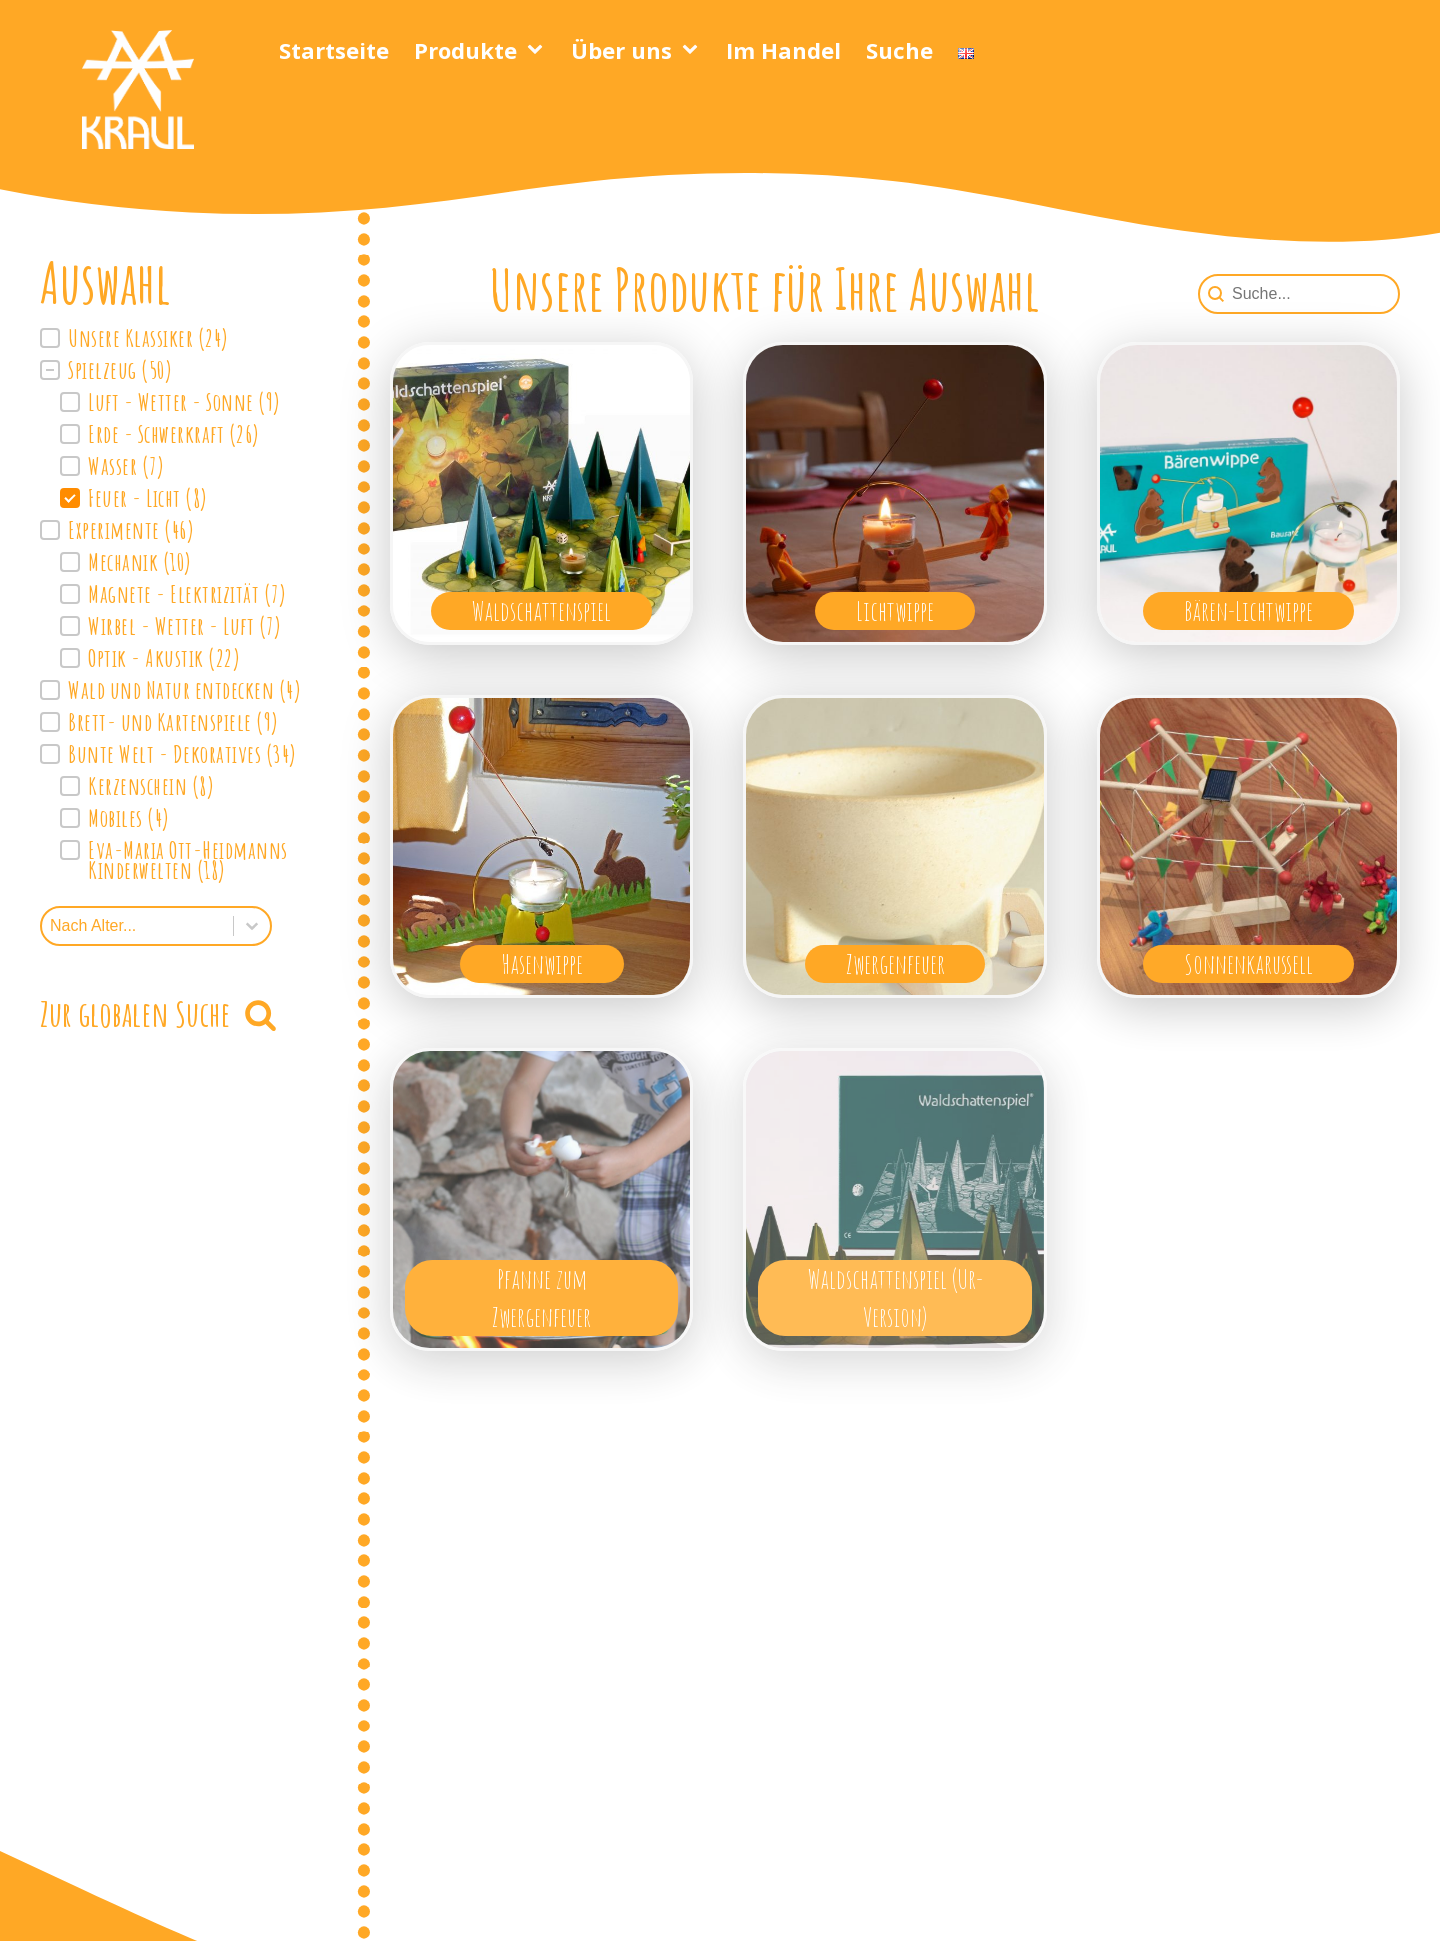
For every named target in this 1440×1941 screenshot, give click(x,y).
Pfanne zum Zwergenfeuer (541, 1297)
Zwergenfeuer (895, 963)
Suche (899, 50)
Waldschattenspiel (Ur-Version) (895, 1297)
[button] (185, 338)
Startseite (334, 50)
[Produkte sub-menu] (539, 50)
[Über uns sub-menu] (694, 50)
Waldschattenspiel (541, 610)
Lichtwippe (895, 610)
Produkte (465, 50)
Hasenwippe (542, 963)
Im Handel (783, 50)
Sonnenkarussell (1248, 963)
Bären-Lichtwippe (1248, 610)
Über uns (621, 50)
